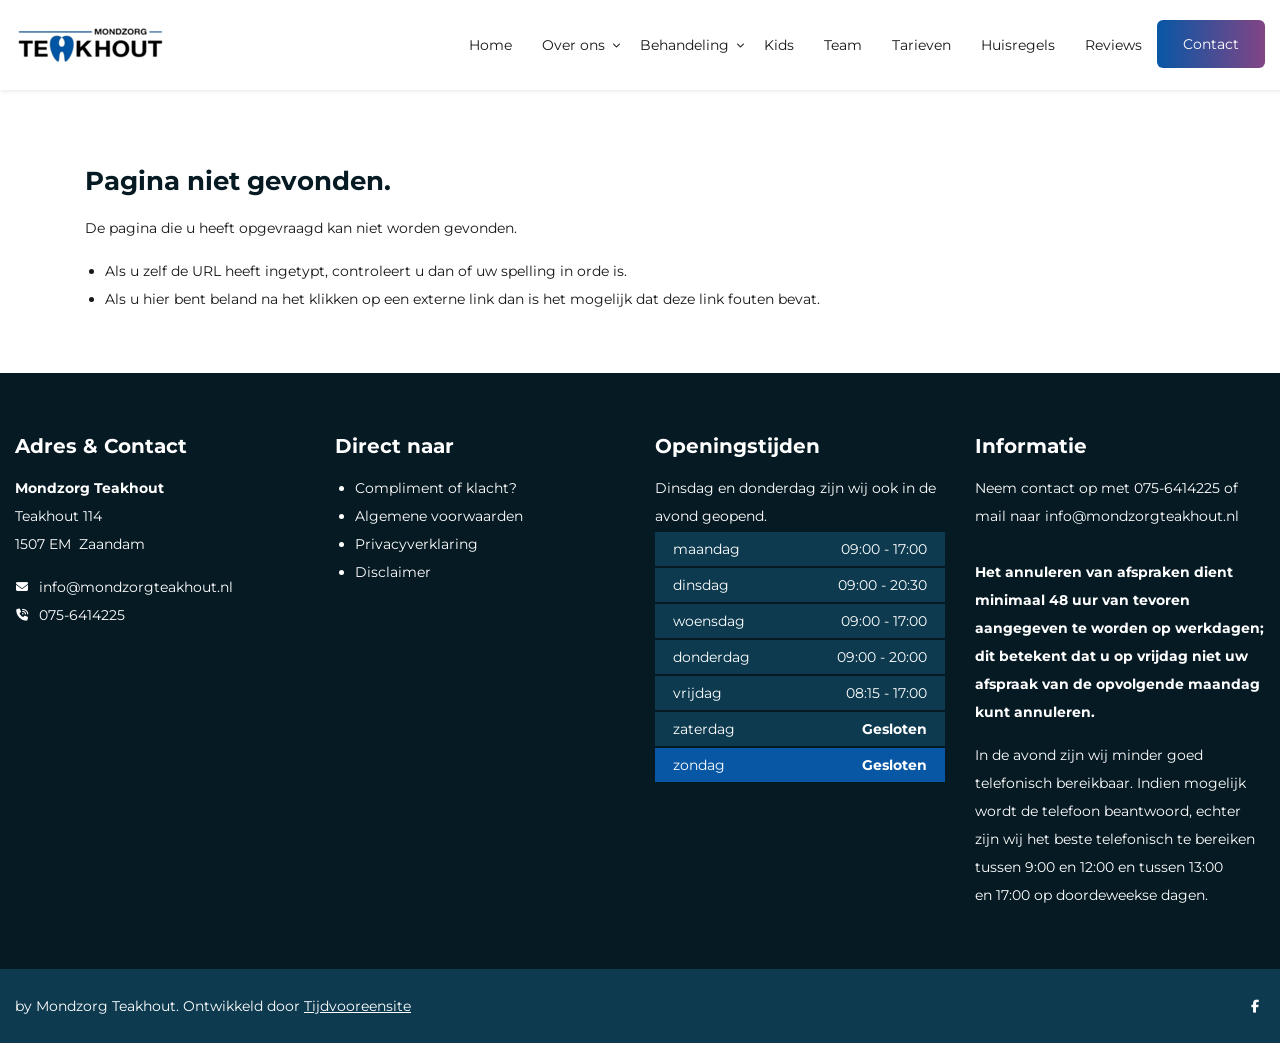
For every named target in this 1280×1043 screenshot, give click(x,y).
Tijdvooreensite (357, 1006)
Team (843, 45)
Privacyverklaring (416, 544)
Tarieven (921, 45)
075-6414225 (82, 615)
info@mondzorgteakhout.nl (136, 587)
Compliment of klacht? (436, 488)
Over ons (573, 45)
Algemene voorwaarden (439, 516)
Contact (1211, 44)
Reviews (1113, 45)
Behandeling (684, 45)
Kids (779, 45)
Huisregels (1018, 45)
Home (490, 45)
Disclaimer (393, 572)
